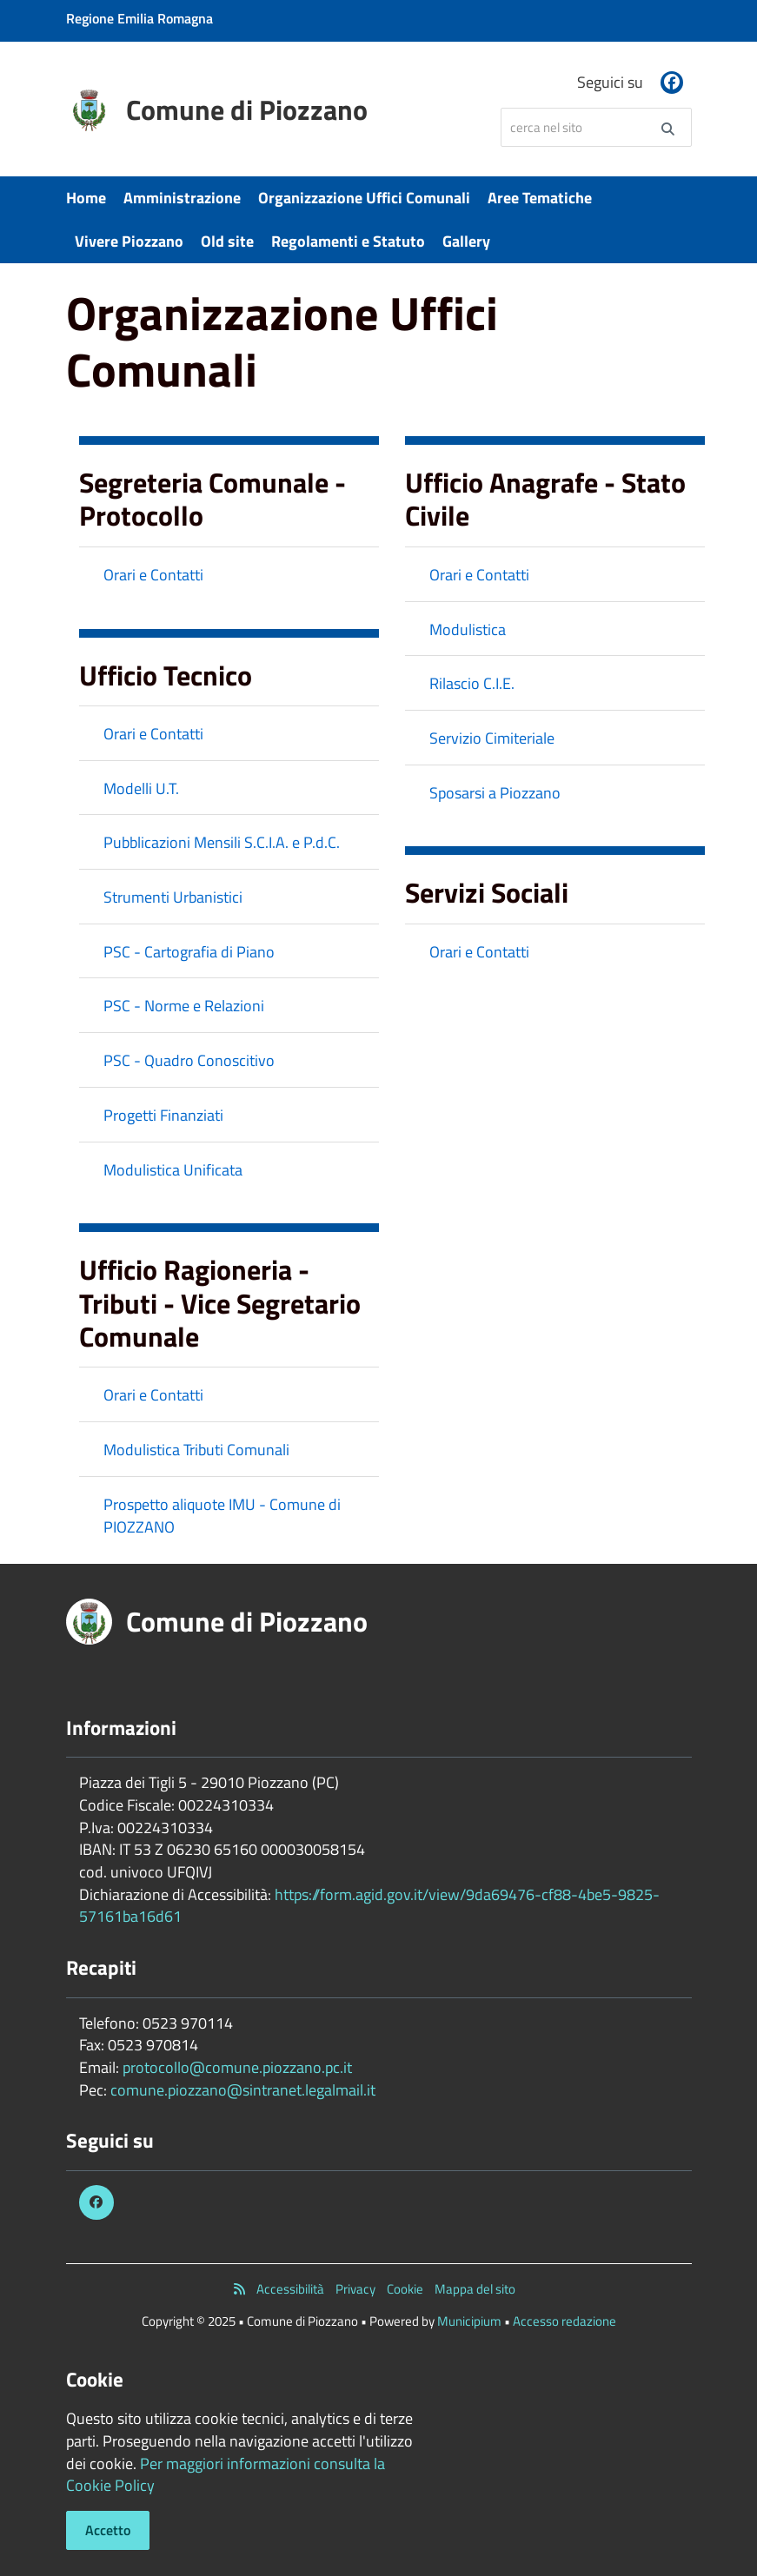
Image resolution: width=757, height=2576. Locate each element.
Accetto (107, 2530)
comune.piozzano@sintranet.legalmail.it (242, 2090)
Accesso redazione (564, 2321)
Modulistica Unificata (172, 1170)
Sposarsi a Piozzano (495, 793)
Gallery (466, 241)
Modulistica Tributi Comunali (196, 1449)
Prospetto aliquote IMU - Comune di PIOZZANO (222, 1516)
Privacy (355, 2289)
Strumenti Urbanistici (172, 897)
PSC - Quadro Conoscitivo (189, 1060)
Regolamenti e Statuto (348, 241)
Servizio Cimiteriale (491, 738)
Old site (227, 241)
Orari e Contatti (153, 574)
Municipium (469, 2321)
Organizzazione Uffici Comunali (364, 197)
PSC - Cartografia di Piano (189, 952)
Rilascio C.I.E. (472, 683)
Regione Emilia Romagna (139, 18)
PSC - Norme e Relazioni (183, 1005)
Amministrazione (182, 197)
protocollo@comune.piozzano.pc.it (237, 2067)
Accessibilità (290, 2289)
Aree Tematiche (540, 197)
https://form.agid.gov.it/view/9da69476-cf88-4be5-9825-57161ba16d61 (369, 1906)
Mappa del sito (475, 2289)
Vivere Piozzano (129, 241)
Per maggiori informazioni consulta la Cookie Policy (225, 2475)
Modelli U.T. (141, 788)
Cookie (405, 2289)
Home (86, 197)
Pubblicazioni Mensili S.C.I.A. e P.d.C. (221, 842)
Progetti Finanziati (163, 1115)
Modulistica (467, 629)
